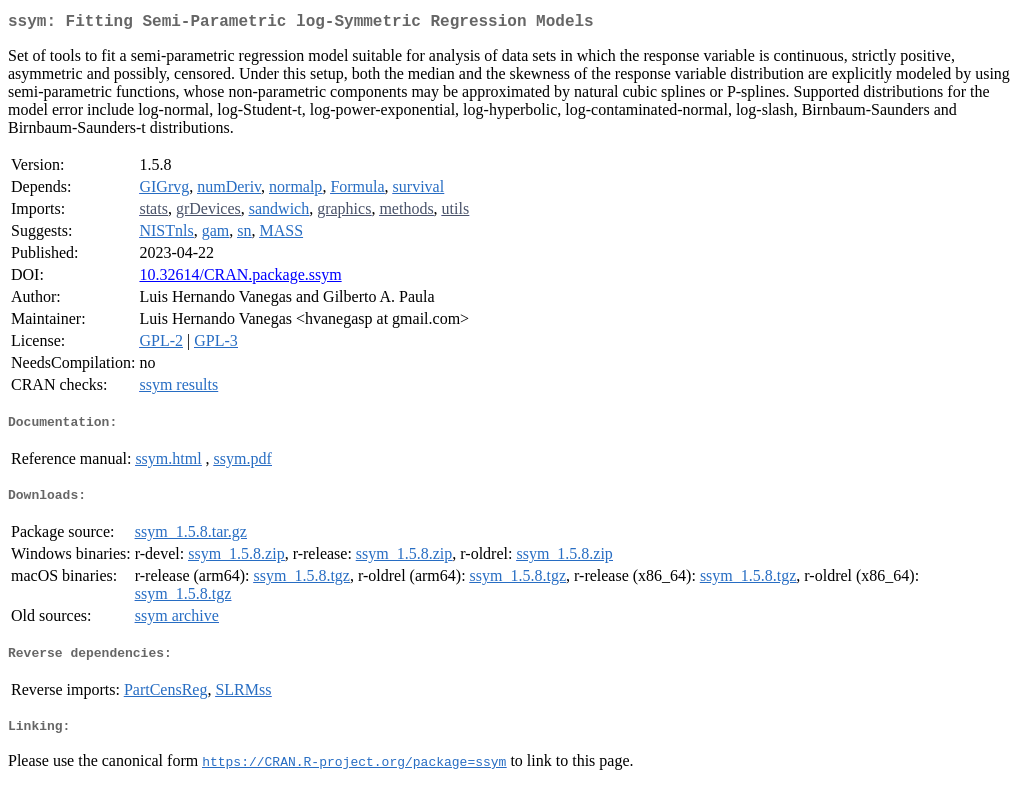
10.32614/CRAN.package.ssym (240, 278)
